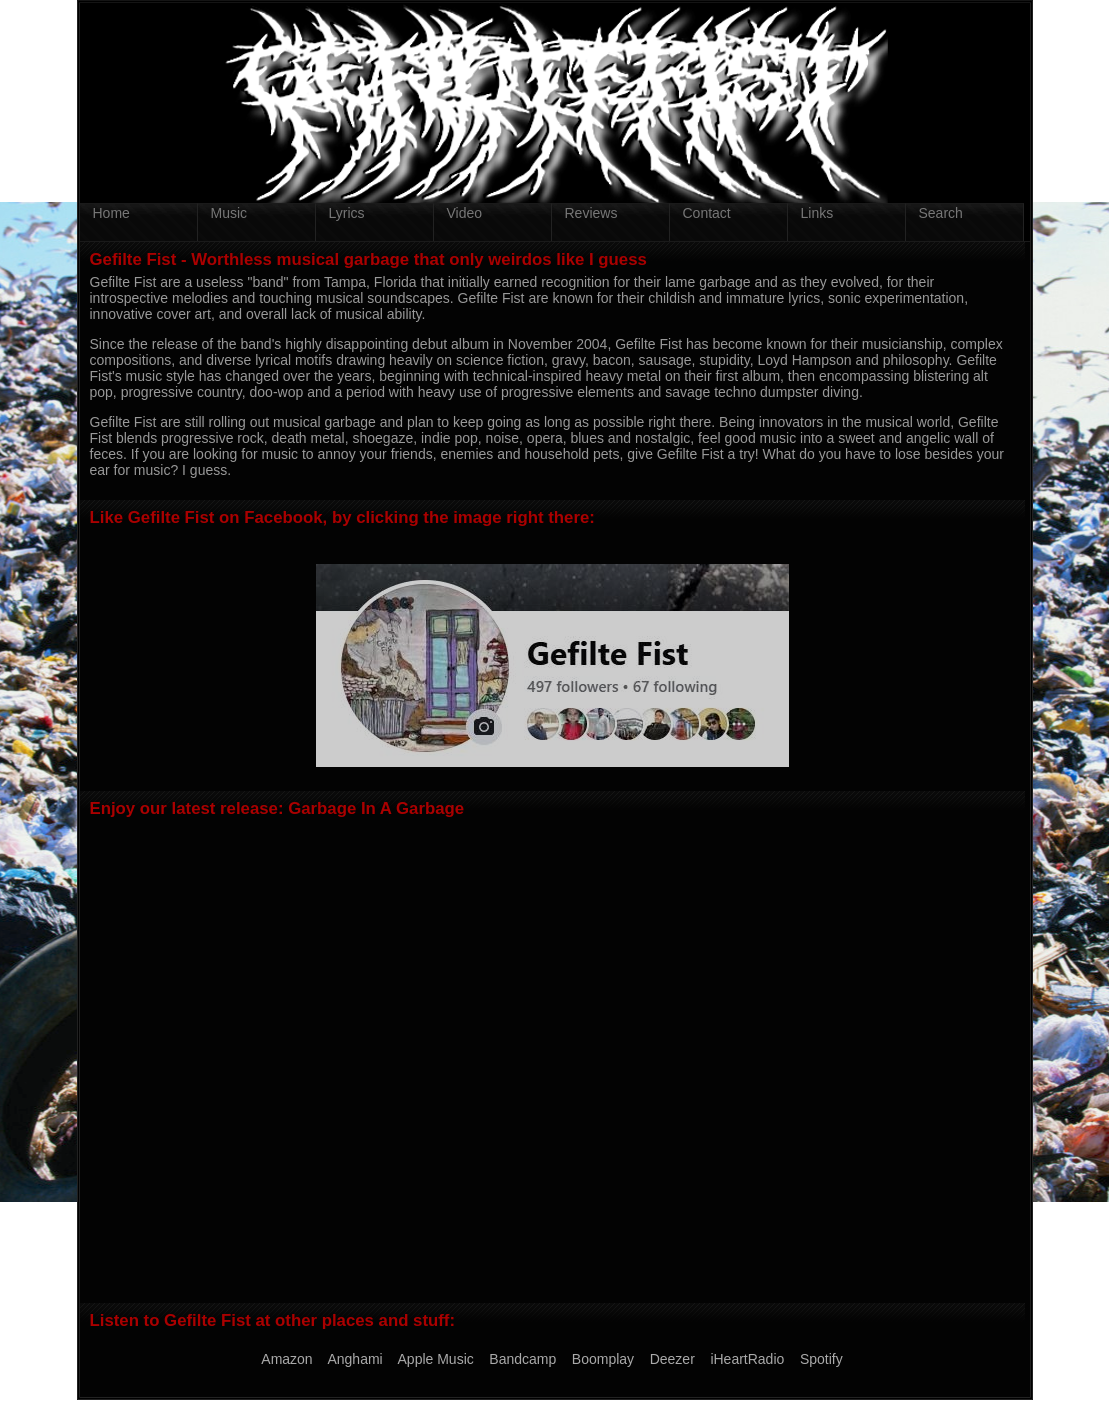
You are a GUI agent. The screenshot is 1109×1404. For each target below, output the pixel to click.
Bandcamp (522, 1359)
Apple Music (436, 1359)
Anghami (354, 1359)
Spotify (821, 1359)
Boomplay (603, 1359)
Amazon (286, 1359)
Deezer (672, 1359)
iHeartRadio (747, 1359)
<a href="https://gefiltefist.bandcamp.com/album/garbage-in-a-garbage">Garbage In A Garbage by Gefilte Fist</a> (552, 1059)
